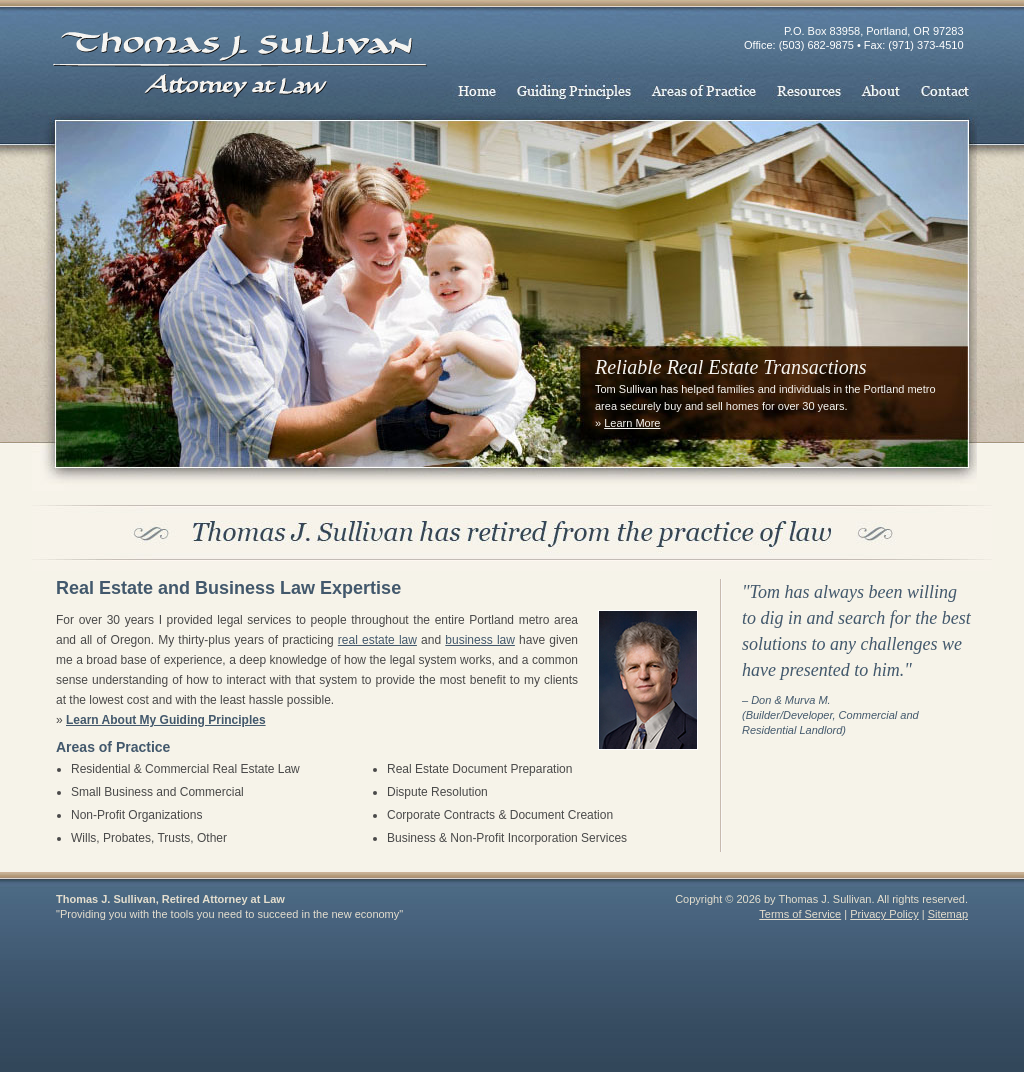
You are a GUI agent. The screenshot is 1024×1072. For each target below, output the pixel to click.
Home (479, 93)
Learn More (632, 423)
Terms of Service (800, 914)
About (880, 93)
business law (480, 640)
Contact (943, 93)
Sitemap (948, 914)
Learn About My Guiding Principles (166, 720)
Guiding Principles (574, 93)
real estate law (377, 640)
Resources (809, 93)
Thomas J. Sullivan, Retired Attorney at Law (242, 52)
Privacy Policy (884, 914)
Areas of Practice (704, 93)
